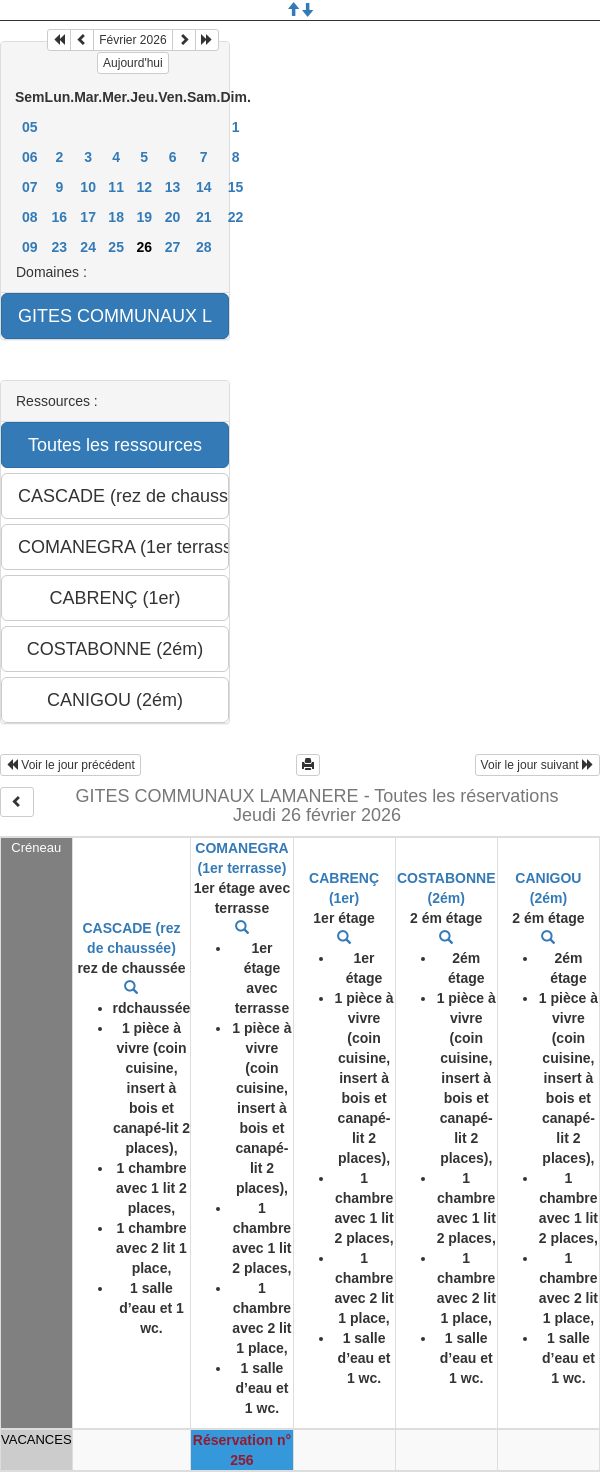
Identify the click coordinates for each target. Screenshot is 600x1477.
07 (30, 187)
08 (30, 217)
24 (88, 247)
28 (204, 247)
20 (173, 217)
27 (173, 247)
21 (204, 217)
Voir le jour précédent (70, 765)
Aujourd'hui (133, 63)
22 (236, 217)
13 (173, 187)
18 (116, 217)
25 (116, 247)
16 (60, 217)
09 (30, 247)
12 (144, 187)
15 (236, 187)
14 (204, 187)
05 (30, 127)
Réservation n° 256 (242, 1450)
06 (30, 157)
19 (144, 217)
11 (116, 187)
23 (60, 247)
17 (88, 217)
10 (88, 187)
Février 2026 (132, 40)
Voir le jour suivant (537, 765)
